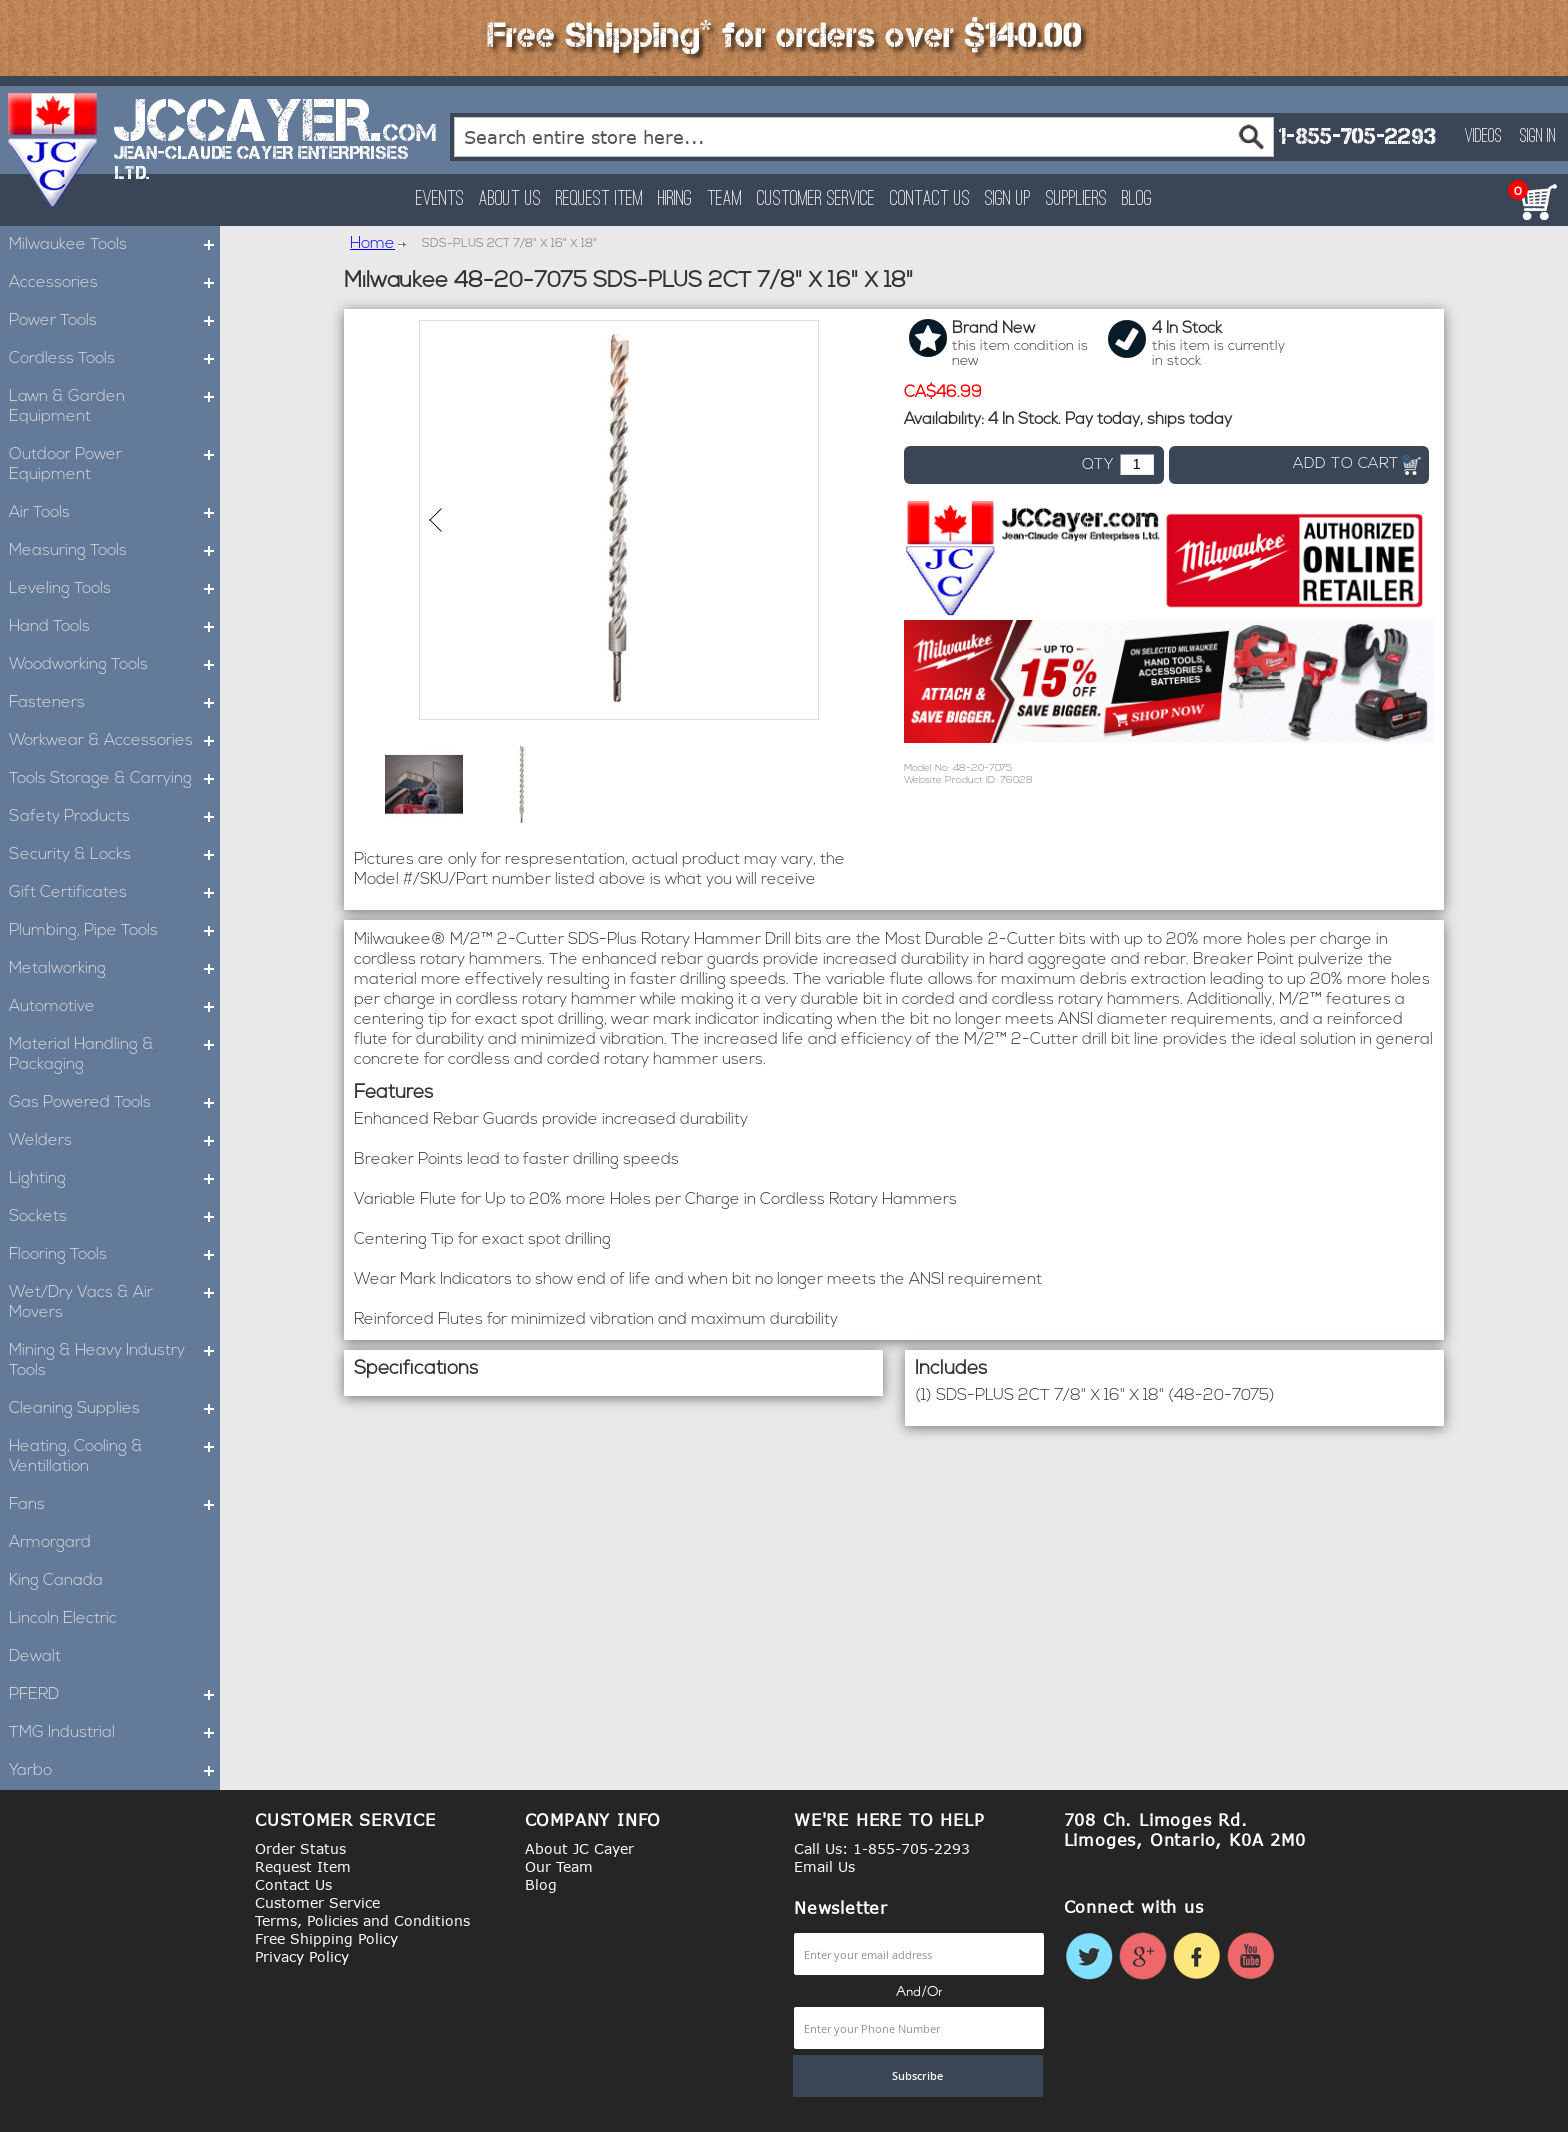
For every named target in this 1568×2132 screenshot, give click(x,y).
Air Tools (114, 513)
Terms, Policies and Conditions (362, 1920)
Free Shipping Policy (326, 1938)
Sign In (1538, 137)
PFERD (114, 1695)
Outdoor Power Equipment (114, 465)
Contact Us (930, 199)
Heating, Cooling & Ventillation (114, 1457)
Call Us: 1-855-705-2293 (882, 1848)
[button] (424, 784)
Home (372, 244)
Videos (1483, 137)
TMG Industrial (114, 1733)
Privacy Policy (302, 1956)
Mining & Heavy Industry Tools (114, 1361)
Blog (1137, 199)
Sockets (114, 1217)
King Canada (56, 1581)
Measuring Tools (114, 551)
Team (724, 199)
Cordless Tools (114, 359)
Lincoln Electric (63, 1619)
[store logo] (53, 150)
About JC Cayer (579, 1848)
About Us (510, 199)
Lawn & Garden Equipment (114, 407)
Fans (114, 1505)
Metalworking (114, 969)
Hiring (675, 199)
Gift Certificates (114, 893)
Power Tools (114, 321)
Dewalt (35, 1657)
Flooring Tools (114, 1255)
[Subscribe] (918, 2076)
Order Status (300, 1848)
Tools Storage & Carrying (114, 779)
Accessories (114, 283)
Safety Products (114, 817)
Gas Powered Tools (114, 1103)
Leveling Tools (114, 589)
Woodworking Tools (114, 665)
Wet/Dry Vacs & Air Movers (114, 1303)
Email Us (824, 1866)
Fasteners (114, 703)
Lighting (114, 1179)
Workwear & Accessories (114, 741)
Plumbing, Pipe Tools (114, 931)
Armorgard (50, 1543)
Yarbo (114, 1771)
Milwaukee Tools (114, 245)
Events (440, 199)
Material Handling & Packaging (114, 1055)
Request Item (599, 199)
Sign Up (1008, 199)
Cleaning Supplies (114, 1409)
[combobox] (864, 137)
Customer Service (816, 199)
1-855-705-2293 (1357, 136)
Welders (114, 1141)
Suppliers (1076, 199)
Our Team (559, 1866)
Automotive (114, 1007)
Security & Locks (114, 855)
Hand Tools (114, 627)
